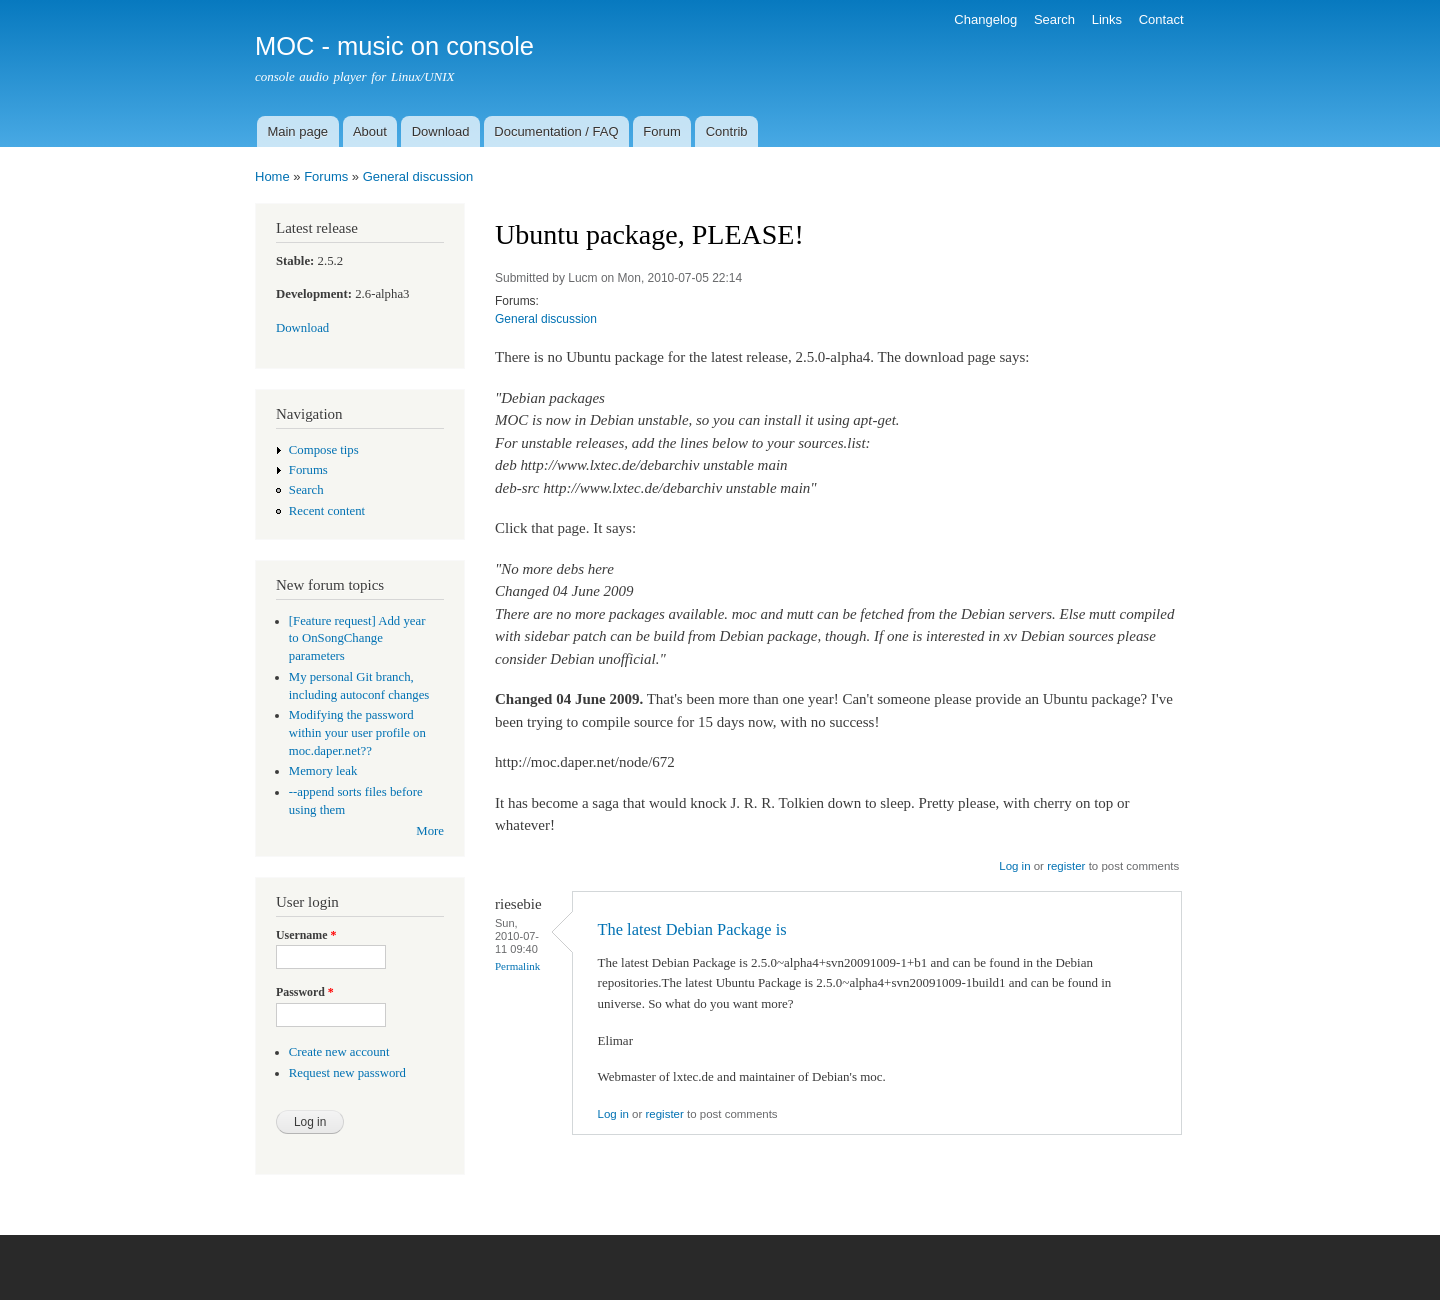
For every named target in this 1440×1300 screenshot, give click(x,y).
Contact (1161, 19)
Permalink (517, 966)
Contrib (727, 131)
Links (1107, 19)
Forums (326, 176)
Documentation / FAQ (556, 131)
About (370, 131)
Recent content (327, 511)
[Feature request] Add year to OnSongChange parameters (357, 639)
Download (441, 131)
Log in (1014, 866)
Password (305, 992)
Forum (662, 131)
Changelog (985, 19)
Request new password (347, 1073)
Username (306, 935)
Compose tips (324, 450)
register (1066, 866)
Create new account (339, 1052)
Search (1054, 19)
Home (272, 176)
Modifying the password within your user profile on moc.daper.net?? (357, 733)
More (430, 831)
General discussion (418, 176)
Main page (297, 131)
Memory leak (323, 771)
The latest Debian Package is (692, 929)
